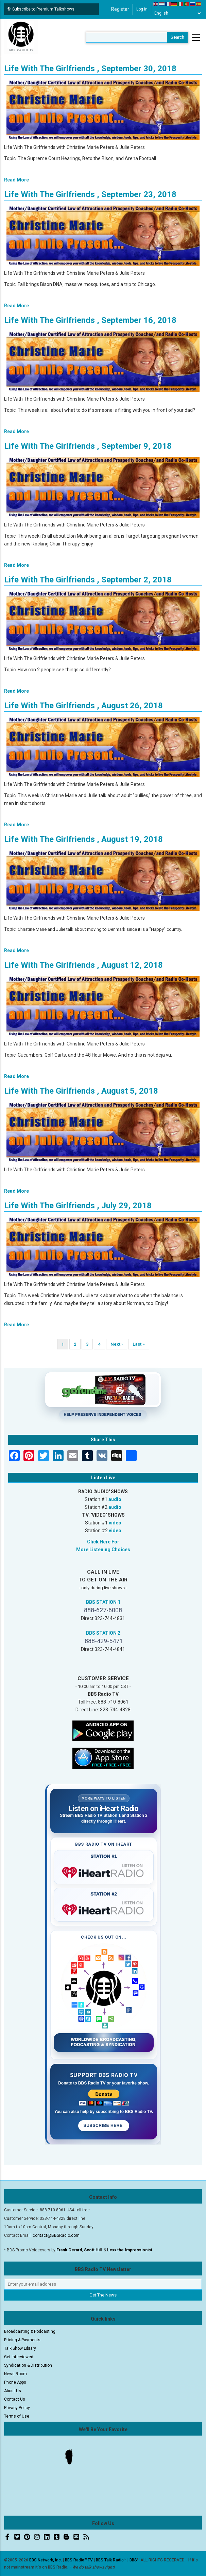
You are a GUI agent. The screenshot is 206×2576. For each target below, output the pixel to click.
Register (120, 9)
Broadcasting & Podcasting (29, 2331)
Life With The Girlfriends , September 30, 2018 (90, 68)
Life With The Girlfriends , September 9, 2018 (88, 446)
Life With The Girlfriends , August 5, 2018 (81, 1091)
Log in (142, 9)
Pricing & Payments (22, 2340)
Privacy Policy (17, 2407)
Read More (16, 179)
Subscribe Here (104, 2125)
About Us (12, 2390)
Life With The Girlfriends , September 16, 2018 (90, 320)
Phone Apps (15, 2382)
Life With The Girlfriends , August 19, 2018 (83, 839)
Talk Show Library (20, 2348)
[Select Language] (177, 13)
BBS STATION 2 (103, 1633)
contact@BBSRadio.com (56, 2235)
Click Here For (103, 1541)
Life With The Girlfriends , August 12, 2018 (83, 965)
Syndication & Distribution (28, 2365)
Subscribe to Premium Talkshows (40, 9)
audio (114, 1499)
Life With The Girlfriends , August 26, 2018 (83, 705)
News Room (15, 2373)
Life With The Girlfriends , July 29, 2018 (78, 1205)
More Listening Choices (103, 1549)
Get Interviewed (18, 2356)
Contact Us (14, 2399)
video (115, 1522)
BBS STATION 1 (103, 1602)
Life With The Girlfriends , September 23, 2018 (90, 194)
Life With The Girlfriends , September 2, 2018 (88, 579)
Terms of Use (16, 2416)
